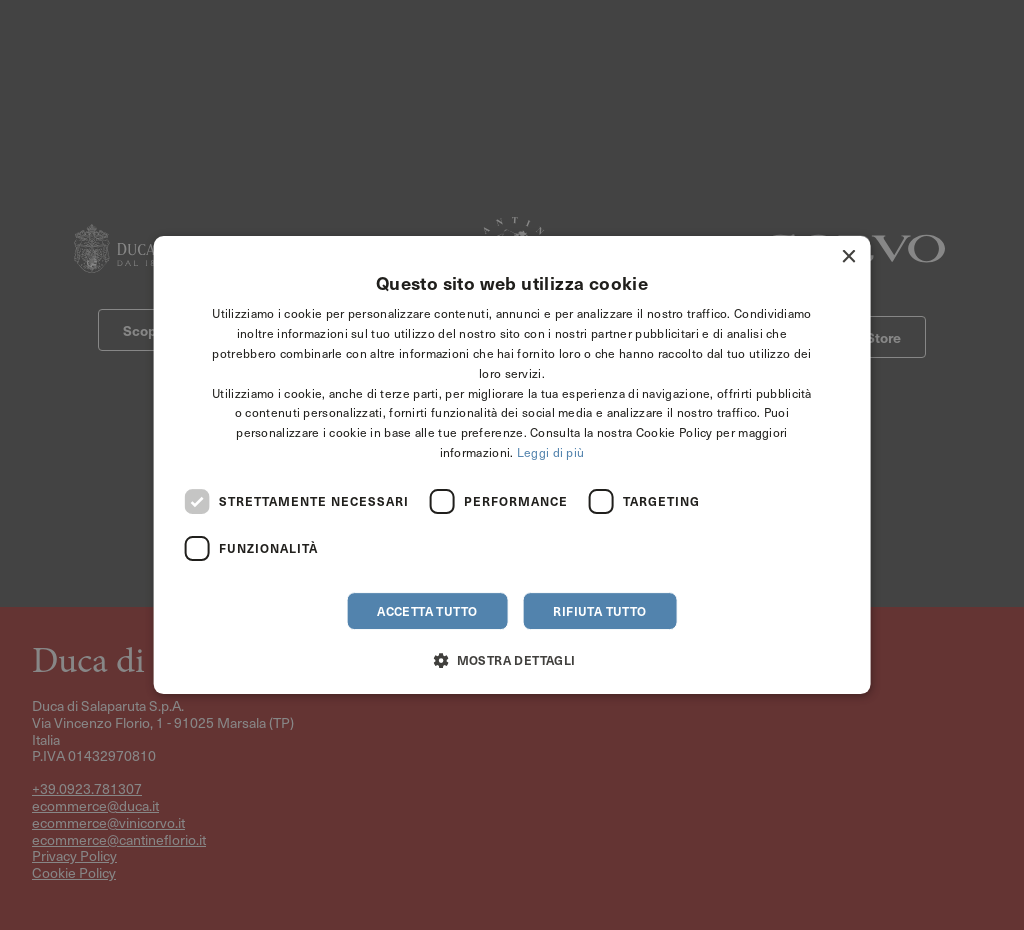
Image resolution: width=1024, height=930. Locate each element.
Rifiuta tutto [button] (599, 611)
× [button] (847, 257)
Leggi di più (551, 452)
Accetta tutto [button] (427, 611)
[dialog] (512, 465)
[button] (511, 659)
